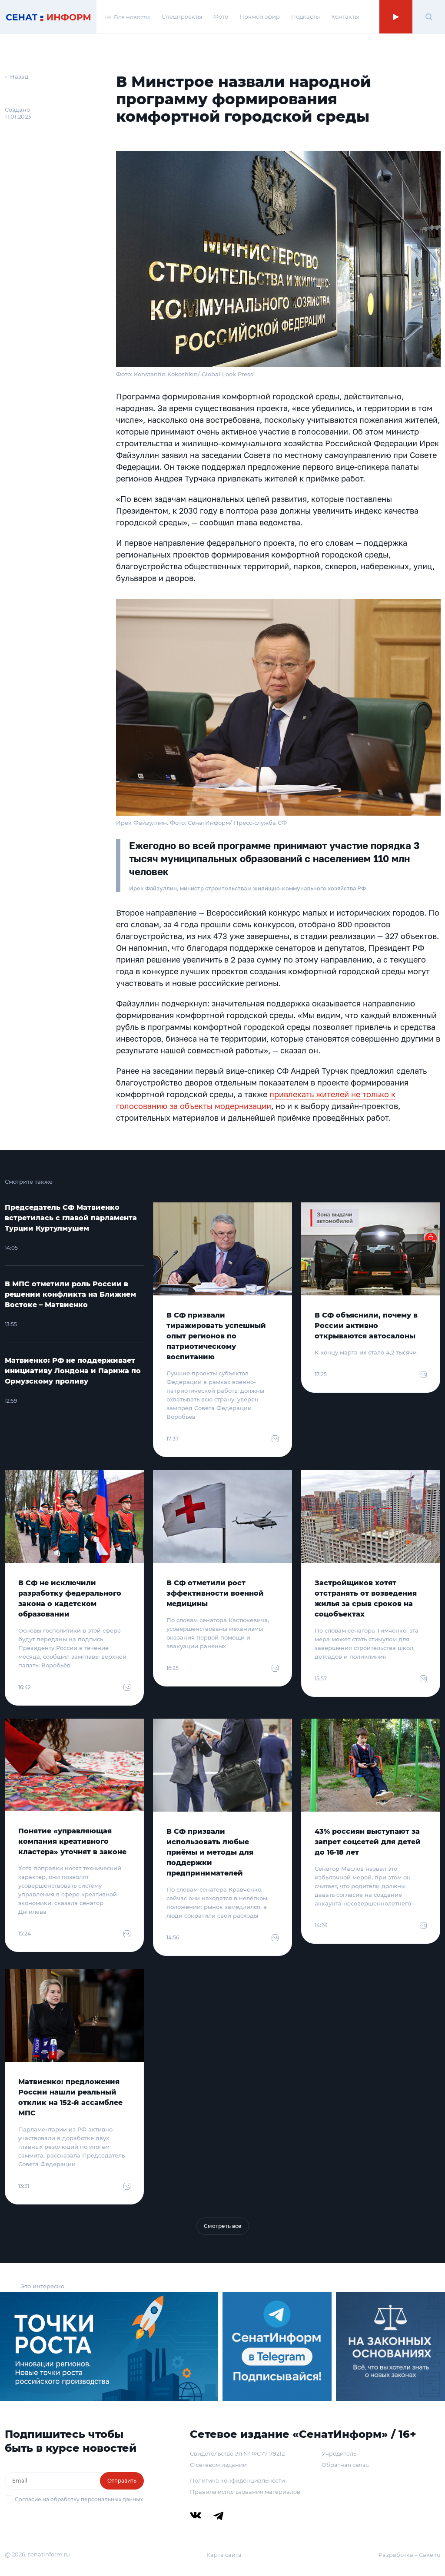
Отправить (121, 2480)
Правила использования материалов (245, 2491)
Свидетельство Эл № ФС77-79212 (237, 2453)
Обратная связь (345, 2464)
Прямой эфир (259, 16)
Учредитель (339, 2453)
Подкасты (305, 16)
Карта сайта (224, 2554)
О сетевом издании (218, 2464)
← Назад (17, 76)
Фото (220, 16)
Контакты (345, 16)
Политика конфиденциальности (237, 2480)
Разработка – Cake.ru (410, 2554)
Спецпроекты (182, 16)
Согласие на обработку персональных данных (79, 2499)
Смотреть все (223, 2226)
